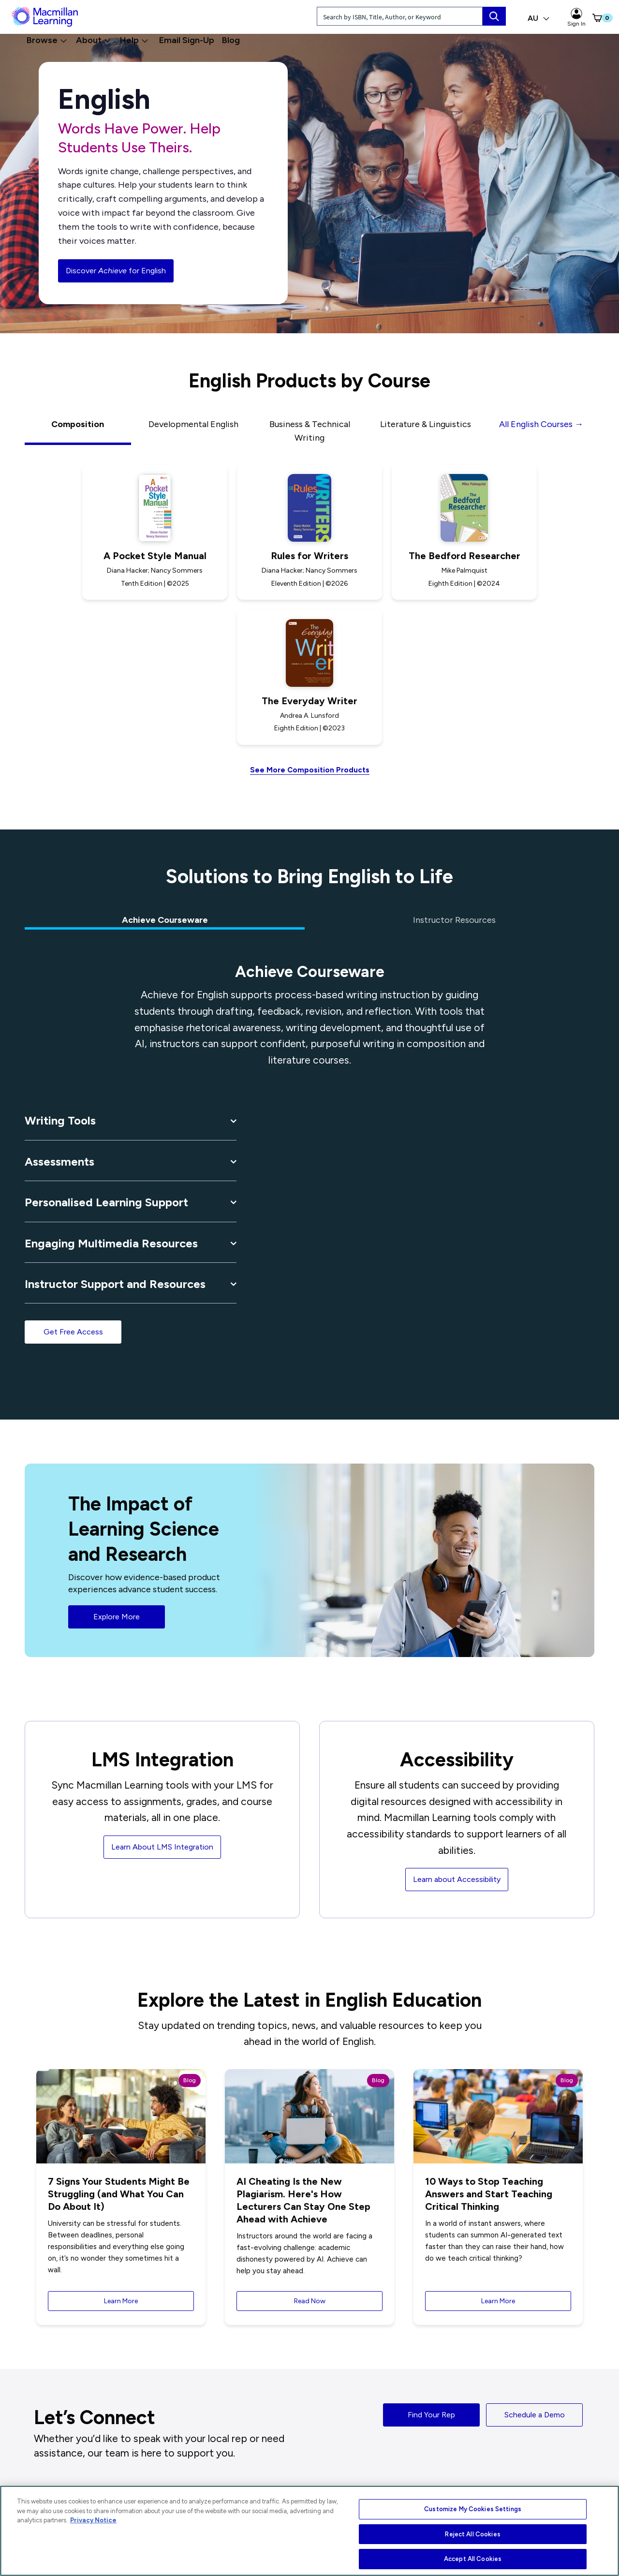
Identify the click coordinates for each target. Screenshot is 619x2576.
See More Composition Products (309, 770)
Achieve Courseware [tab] (165, 920)
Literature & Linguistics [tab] (425, 424)
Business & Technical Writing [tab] (309, 431)
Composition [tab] (77, 424)
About (93, 40)
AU (539, 18)
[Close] (602, 2532)
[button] (592, 18)
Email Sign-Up (186, 40)
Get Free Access (73, 1331)
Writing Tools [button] (60, 1120)
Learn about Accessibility (457, 1879)
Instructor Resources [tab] (454, 920)
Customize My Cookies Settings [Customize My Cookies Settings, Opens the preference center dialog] (472, 2509)
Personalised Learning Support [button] (106, 1202)
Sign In (576, 17)
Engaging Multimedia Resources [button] (111, 1243)
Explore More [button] (116, 1616)
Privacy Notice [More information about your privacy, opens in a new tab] (93, 2520)
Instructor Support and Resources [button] (115, 1284)
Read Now (309, 2301)
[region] (309, 2531)
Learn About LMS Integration (162, 1846)
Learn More (121, 2301)
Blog (231, 40)
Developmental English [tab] (193, 424)
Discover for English (116, 270)
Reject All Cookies (472, 2534)
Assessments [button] (59, 1162)
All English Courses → (541, 424)
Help (134, 40)
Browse (47, 40)
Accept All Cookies (472, 2558)
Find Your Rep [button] (431, 2414)
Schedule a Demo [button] (534, 2414)
